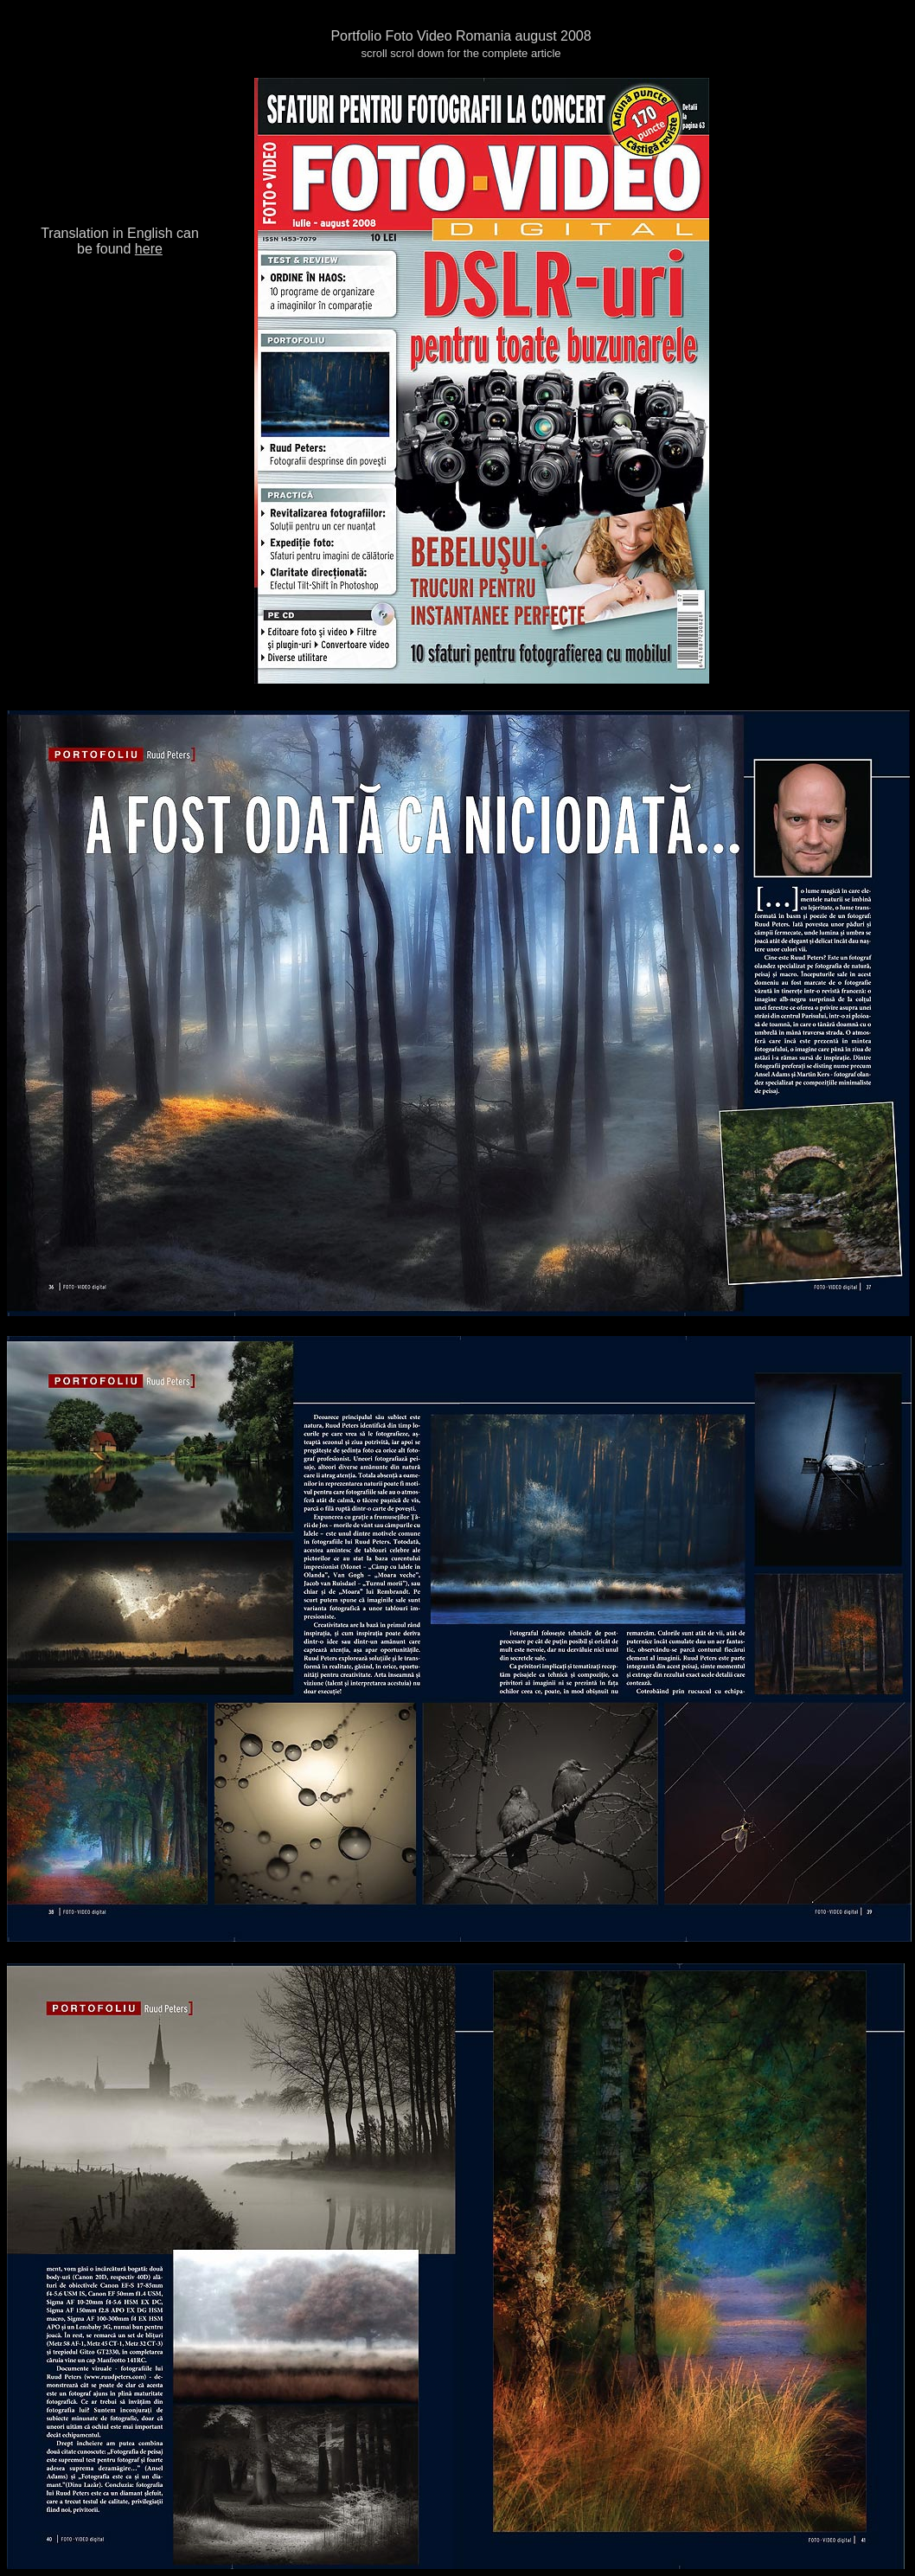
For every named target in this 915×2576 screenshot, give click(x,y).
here (149, 248)
